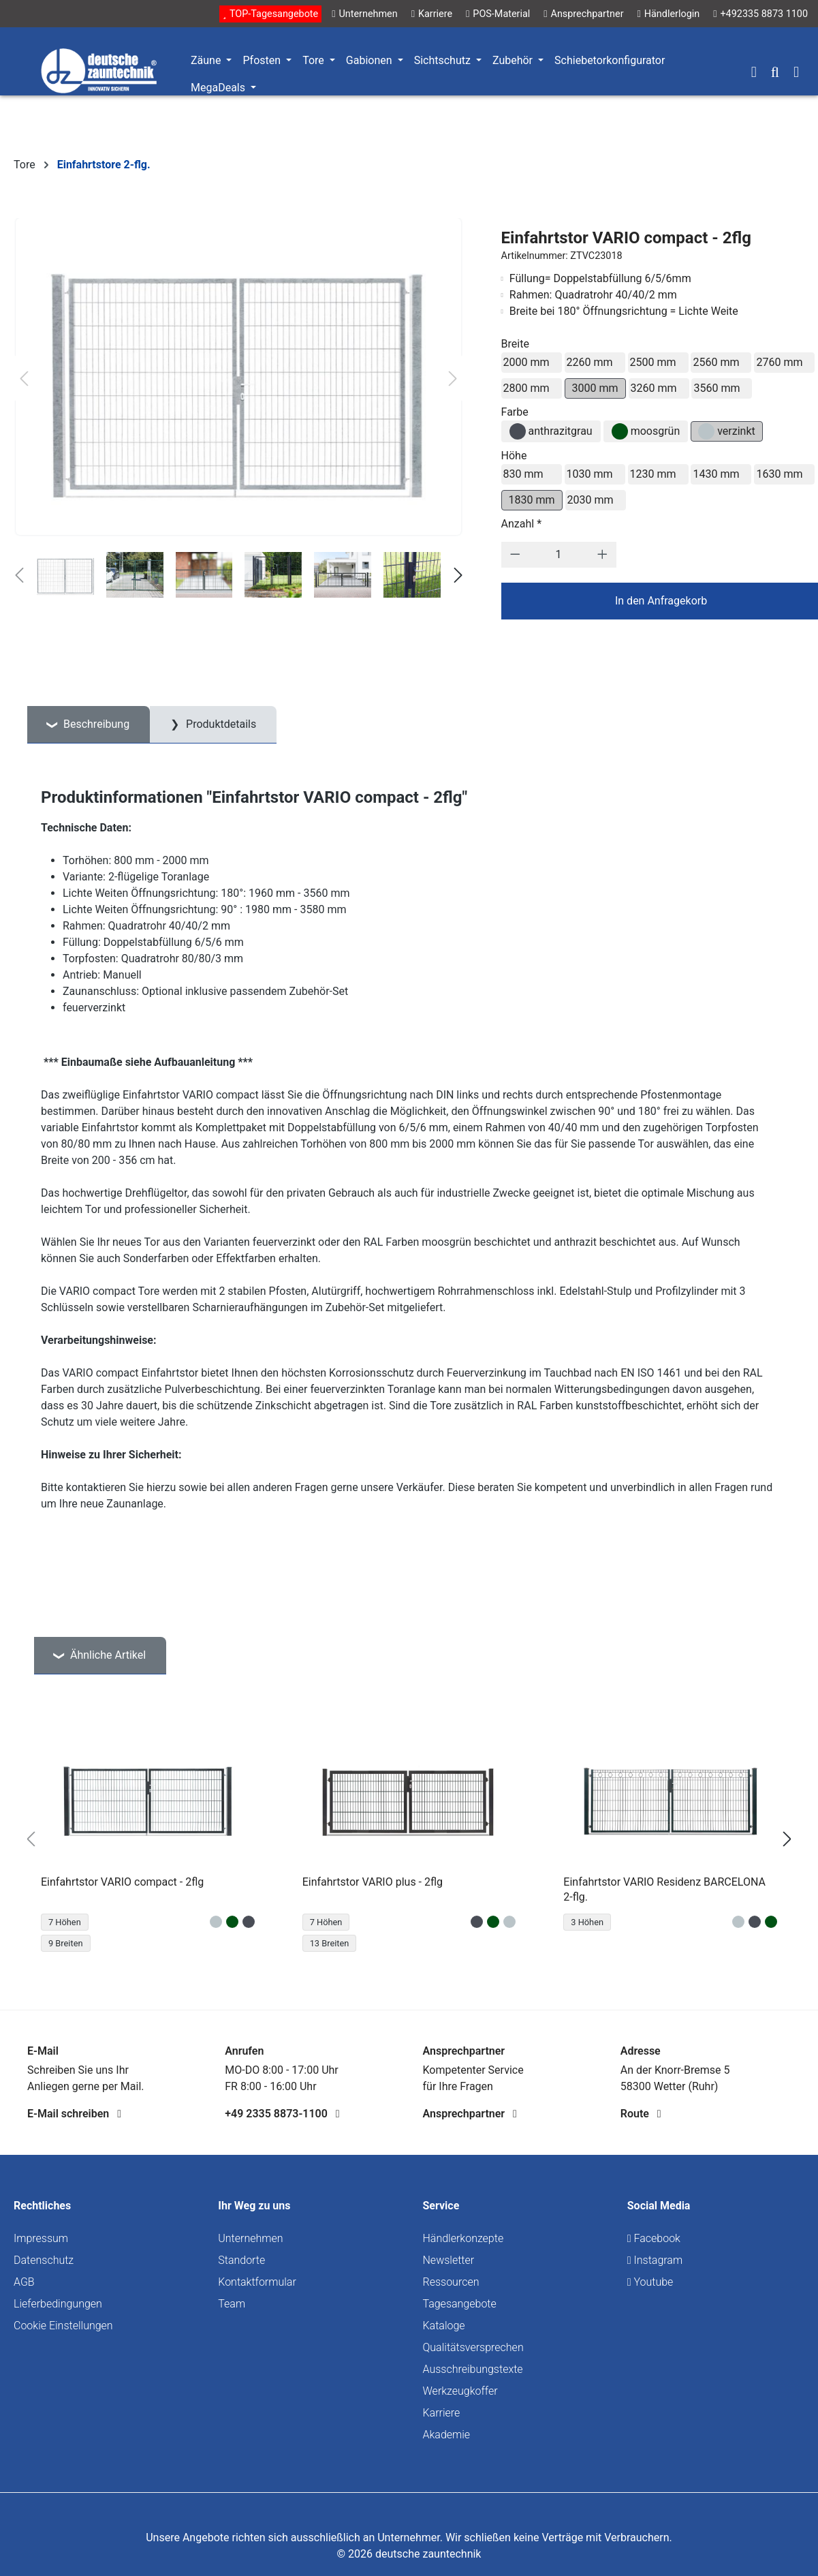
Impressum (41, 2238)
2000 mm (526, 362)
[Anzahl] (558, 555)
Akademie (447, 2434)
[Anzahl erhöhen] (602, 555)
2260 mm (590, 362)
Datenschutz (44, 2260)
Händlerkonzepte (463, 2238)
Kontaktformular (257, 2281)
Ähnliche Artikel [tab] (106, 1655)
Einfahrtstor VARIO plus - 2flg (372, 1881)
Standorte (241, 2260)
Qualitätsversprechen (473, 2347)
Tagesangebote (460, 2303)
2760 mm (779, 362)
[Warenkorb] (796, 73)
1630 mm (779, 473)
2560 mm (716, 362)
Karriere (441, 2412)
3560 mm (716, 388)
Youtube (650, 2281)
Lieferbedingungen (58, 2303)
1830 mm (532, 499)
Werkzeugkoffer (460, 2391)
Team (231, 2303)
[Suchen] (775, 73)
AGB (24, 2281)
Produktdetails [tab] (219, 724)
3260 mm (654, 388)
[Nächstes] (453, 378)
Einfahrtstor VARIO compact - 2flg (122, 1881)
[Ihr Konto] (754, 73)
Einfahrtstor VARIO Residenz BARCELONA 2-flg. (664, 1889)
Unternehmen (250, 2238)
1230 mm (653, 473)
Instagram (654, 2260)
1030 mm (590, 473)
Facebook (653, 2238)
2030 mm (590, 499)
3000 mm (595, 388)
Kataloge (444, 2325)
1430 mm (716, 473)
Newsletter (449, 2260)
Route (640, 2113)
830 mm (523, 473)
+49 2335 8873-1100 (282, 2113)
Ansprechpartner (470, 2113)
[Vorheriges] (24, 378)
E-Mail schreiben (74, 2113)
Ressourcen (451, 2281)
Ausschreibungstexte (473, 2369)
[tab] (88, 724)
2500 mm (653, 362)
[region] (409, 1839)
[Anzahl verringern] (515, 555)
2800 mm (526, 388)
